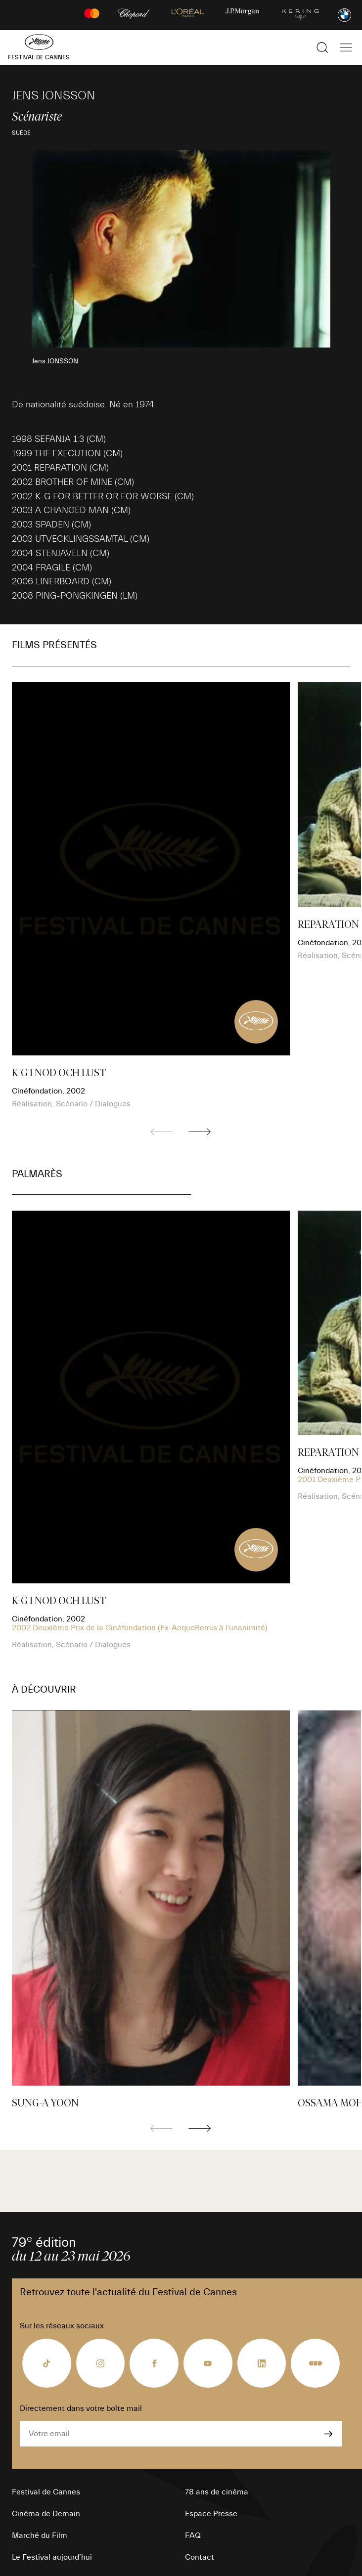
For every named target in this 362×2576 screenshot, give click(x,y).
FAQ (193, 2535)
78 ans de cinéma (216, 2492)
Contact (199, 2557)
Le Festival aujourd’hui (52, 2557)
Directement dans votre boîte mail (81, 2408)
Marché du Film (39, 2535)
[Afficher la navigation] (346, 47)
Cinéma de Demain (46, 2513)
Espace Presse (211, 2513)
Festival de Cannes (46, 2492)
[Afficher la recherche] (322, 47)
